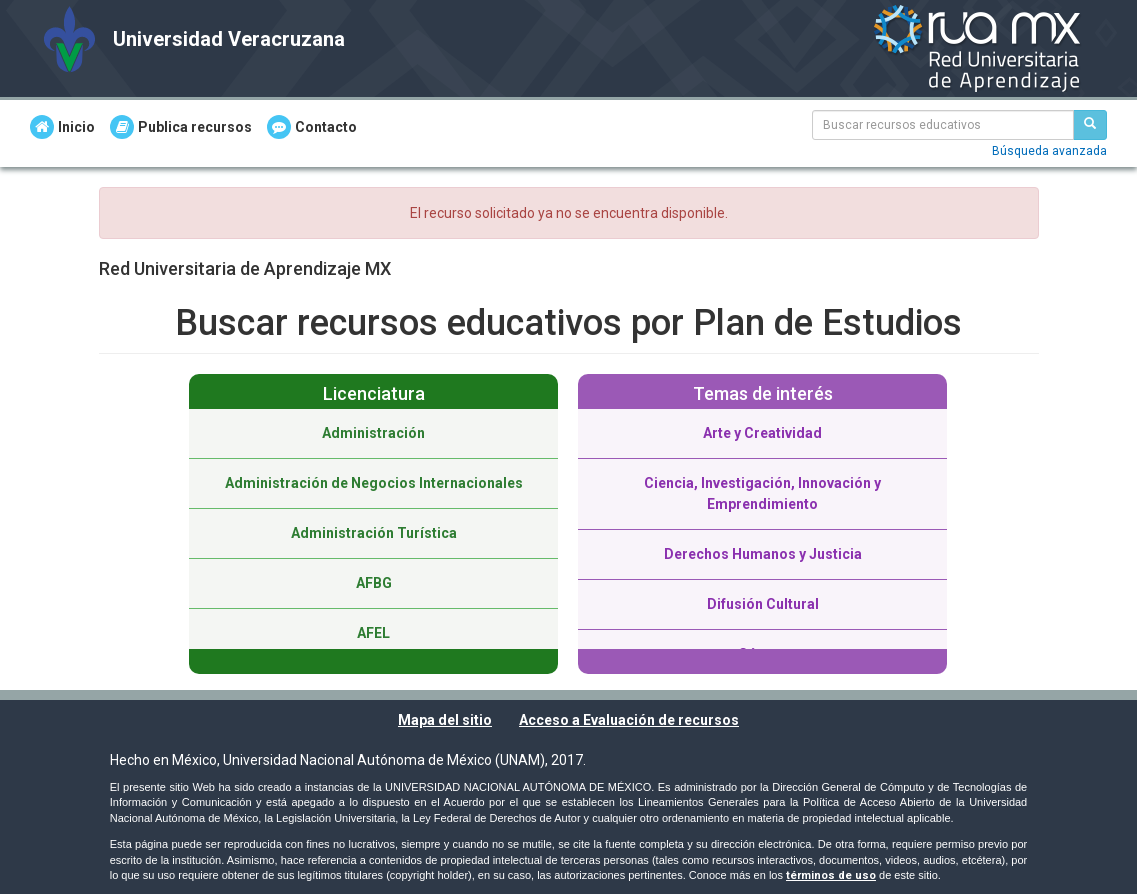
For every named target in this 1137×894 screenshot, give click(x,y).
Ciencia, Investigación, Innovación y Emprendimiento (762, 493)
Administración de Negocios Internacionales (374, 483)
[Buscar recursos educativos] (1090, 125)
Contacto (312, 127)
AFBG (374, 583)
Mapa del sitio (445, 720)
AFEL (373, 633)
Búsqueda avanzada (1049, 151)
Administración (373, 433)
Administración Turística (374, 533)
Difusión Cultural (763, 604)
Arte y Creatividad (762, 433)
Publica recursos (181, 127)
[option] (373, 524)
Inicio (62, 127)
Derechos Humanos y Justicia (763, 554)
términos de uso (831, 875)
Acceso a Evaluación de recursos (629, 720)
